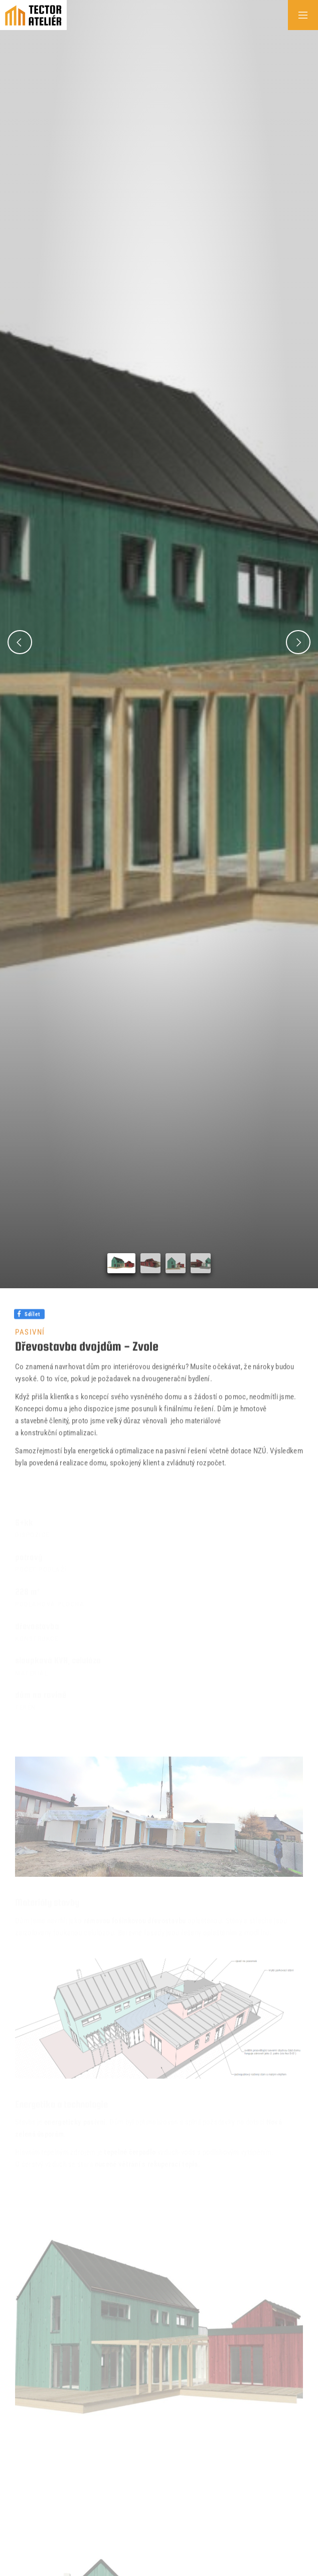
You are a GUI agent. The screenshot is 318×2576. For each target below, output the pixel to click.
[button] (20, 642)
